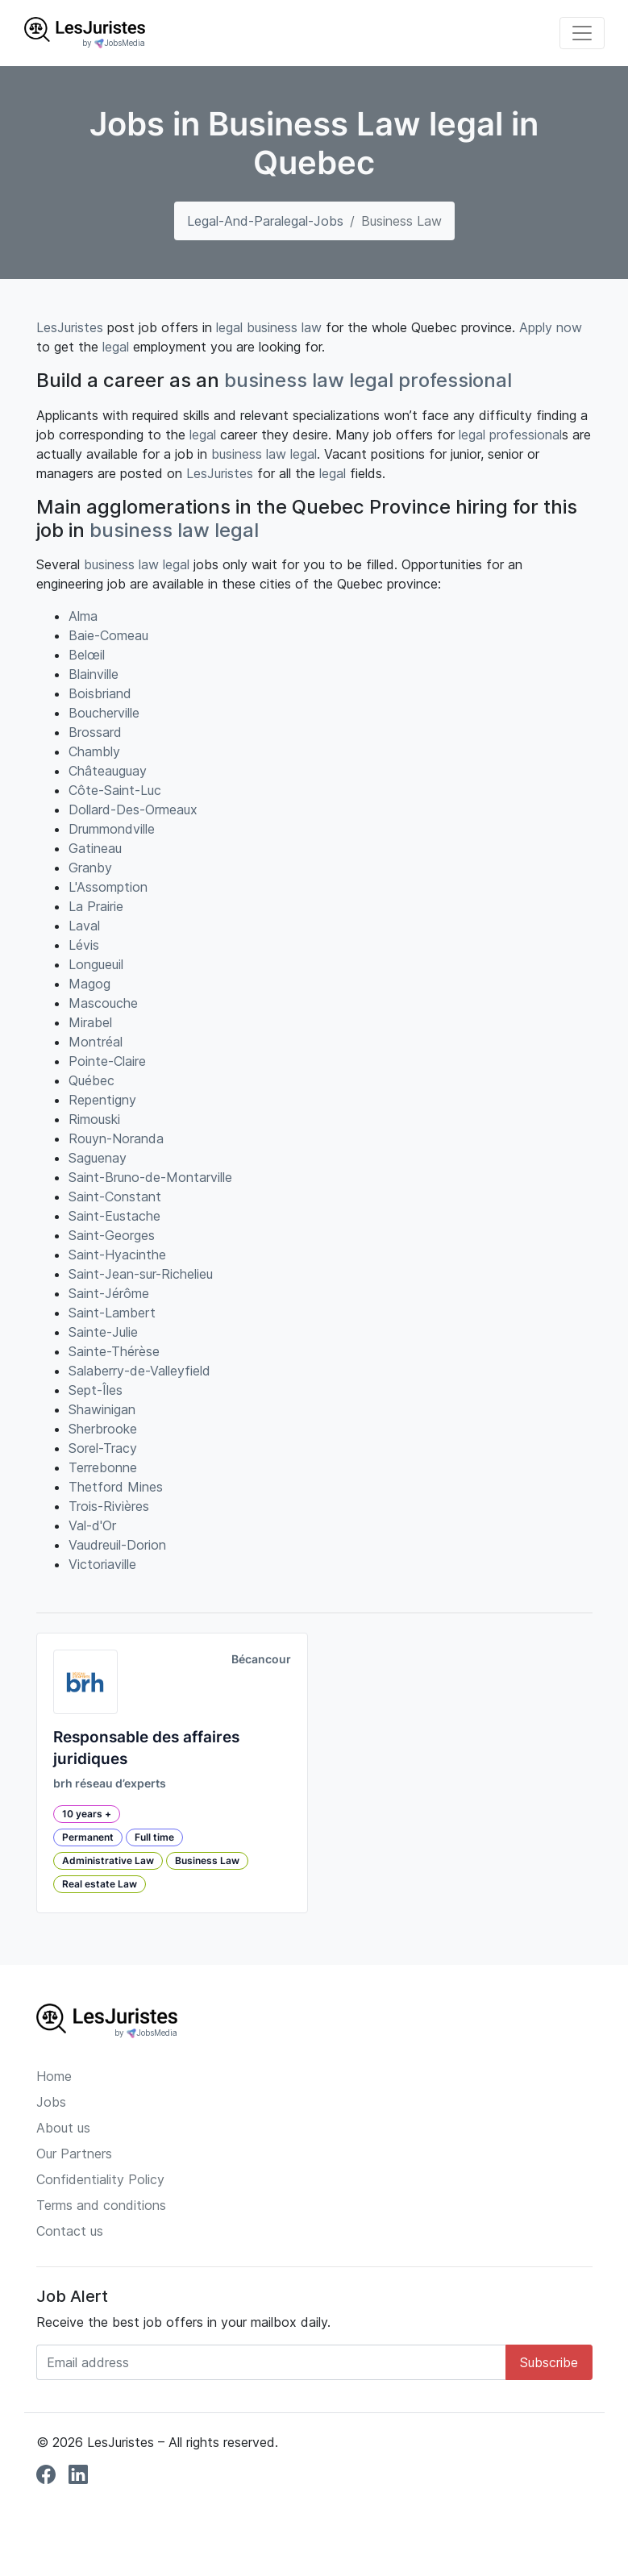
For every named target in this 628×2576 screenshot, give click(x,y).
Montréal (96, 1042)
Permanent (88, 1837)
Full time (154, 1837)
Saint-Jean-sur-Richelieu (141, 1274)
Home (54, 2076)
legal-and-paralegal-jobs (265, 221)
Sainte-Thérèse (114, 1351)
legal (229, 327)
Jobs (51, 2102)
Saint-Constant (115, 1196)
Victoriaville (102, 1564)
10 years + (86, 1814)
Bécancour (261, 1659)
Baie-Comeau (108, 635)
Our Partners (74, 2153)
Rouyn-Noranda (116, 1138)
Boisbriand (100, 693)
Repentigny (102, 1100)
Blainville (94, 674)
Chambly (94, 751)
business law (284, 327)
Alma (83, 616)
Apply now (550, 327)
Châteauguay (108, 771)
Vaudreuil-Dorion (117, 1545)
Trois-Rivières (109, 1506)
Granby (90, 867)
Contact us (69, 2231)
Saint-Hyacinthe (117, 1254)
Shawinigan (102, 1409)
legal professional (430, 380)
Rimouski (94, 1119)
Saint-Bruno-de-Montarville (150, 1177)
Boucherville (104, 713)
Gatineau (95, 848)
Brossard (95, 732)
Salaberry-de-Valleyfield (139, 1371)
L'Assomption (108, 887)
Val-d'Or (92, 1525)
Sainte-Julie (103, 1332)
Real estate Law (99, 1884)
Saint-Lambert (112, 1313)
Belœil (87, 655)
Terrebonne (103, 1467)
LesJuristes (69, 327)
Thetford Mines (116, 1487)
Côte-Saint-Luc (115, 790)
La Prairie (96, 906)
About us (63, 2128)
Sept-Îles (96, 1390)
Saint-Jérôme (109, 1293)
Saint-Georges (112, 1235)
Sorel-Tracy (103, 1448)
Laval (84, 926)
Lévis (84, 945)
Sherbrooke (103, 1429)
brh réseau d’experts (109, 1783)
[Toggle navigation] (582, 33)
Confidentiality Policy (100, 2179)
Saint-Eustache (114, 1216)
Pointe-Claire (107, 1061)
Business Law (207, 1860)
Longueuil (96, 964)
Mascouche (103, 1003)
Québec (91, 1080)
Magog (89, 984)
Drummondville (112, 829)
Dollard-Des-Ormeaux (133, 809)
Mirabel (90, 1022)
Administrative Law (108, 1860)
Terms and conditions (101, 2205)
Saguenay (98, 1158)
